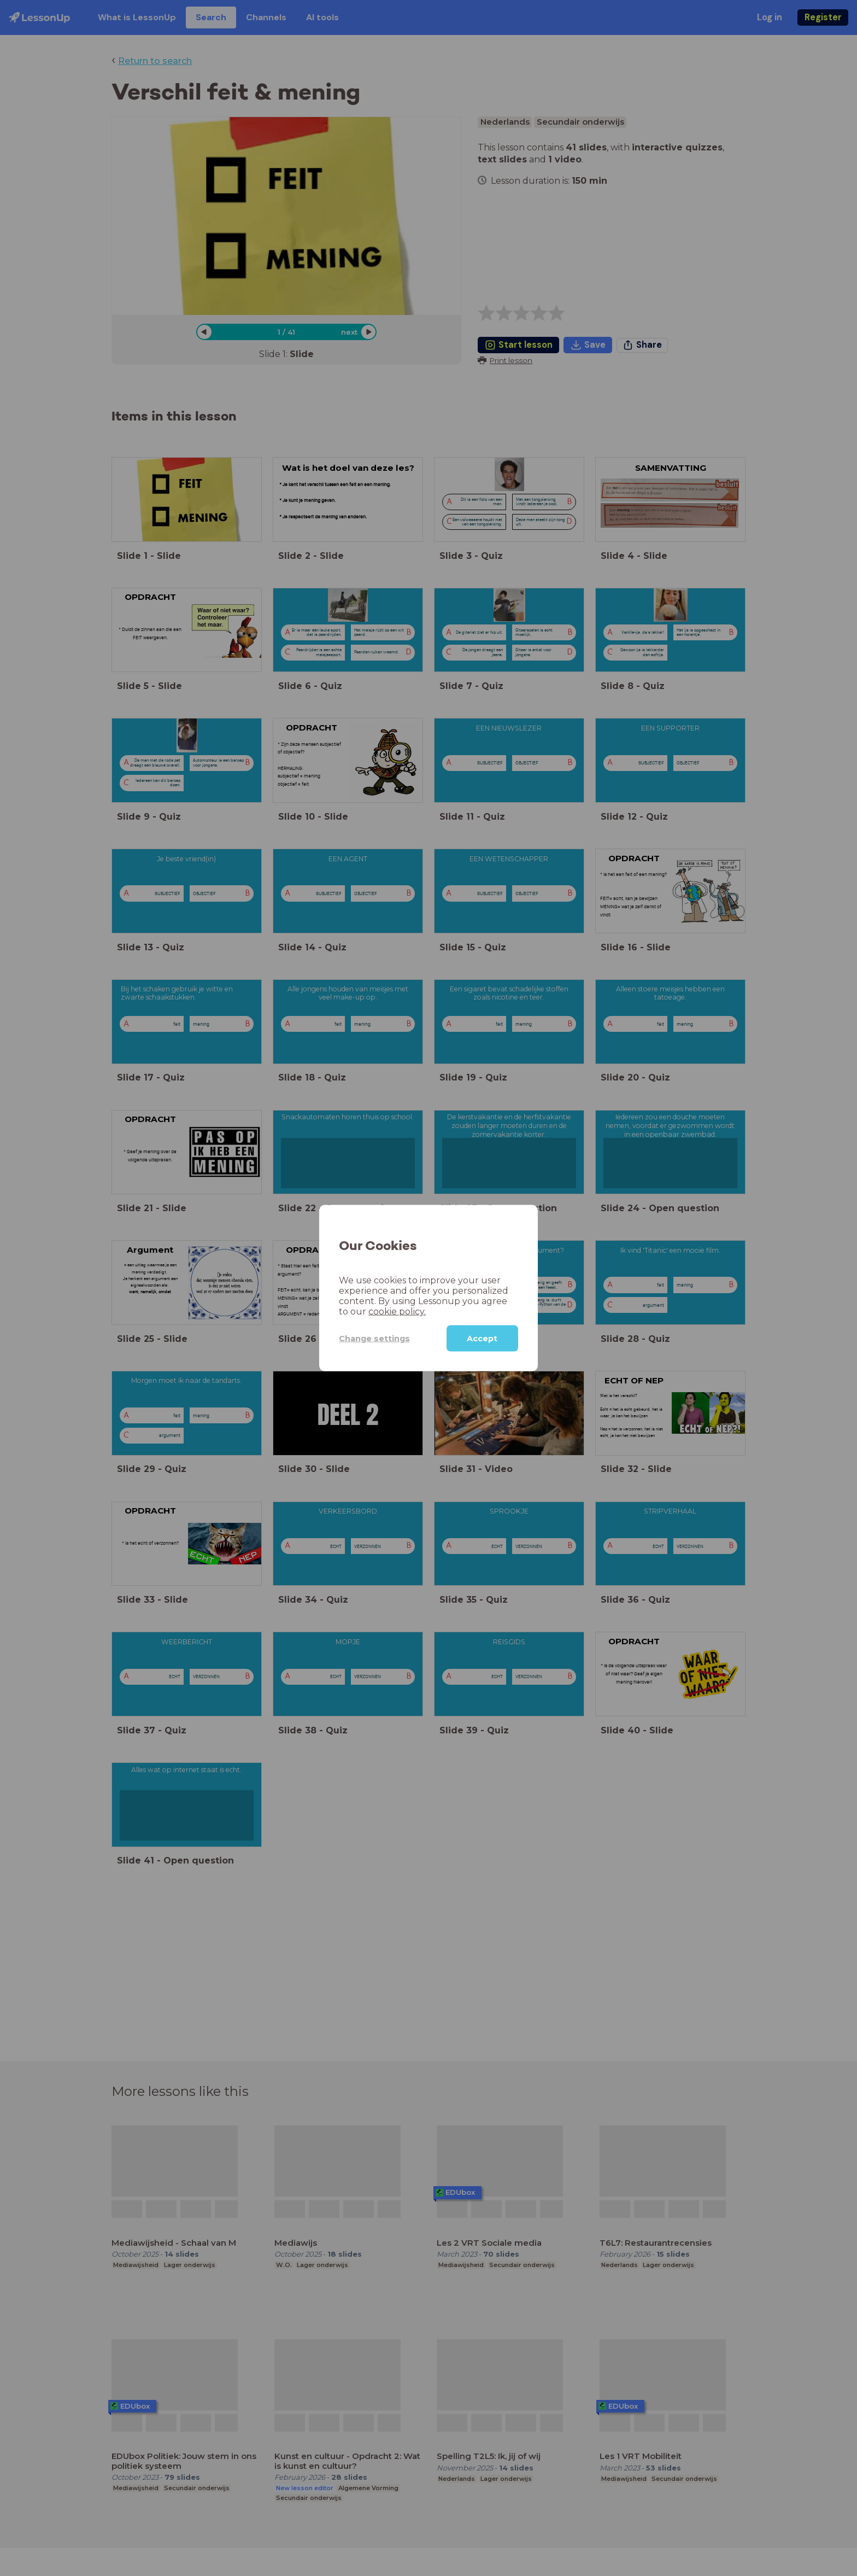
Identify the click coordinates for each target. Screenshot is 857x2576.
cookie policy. (397, 1311)
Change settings (374, 1338)
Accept (482, 1339)
